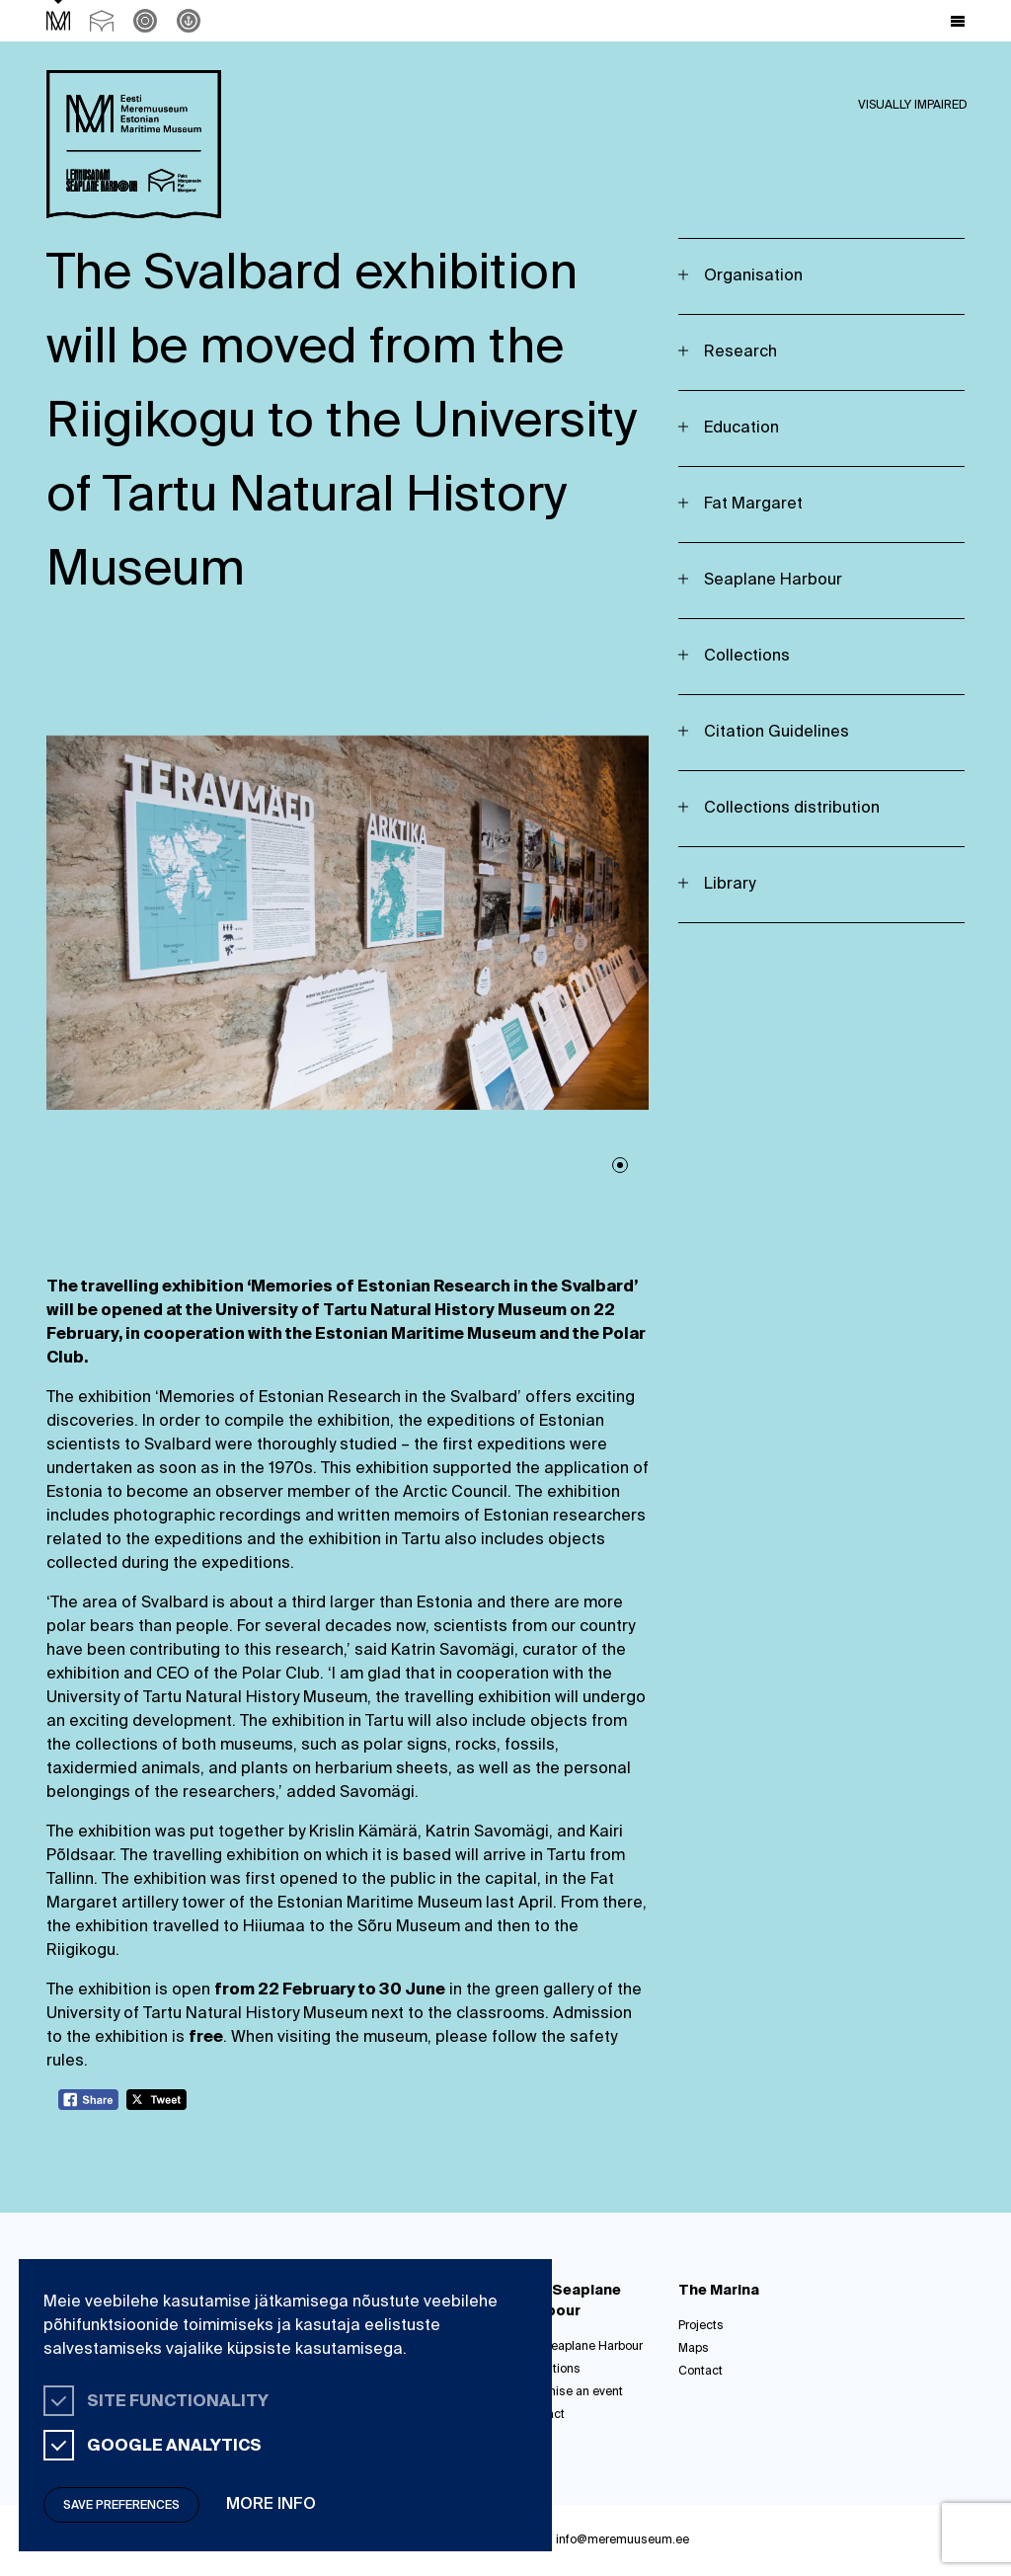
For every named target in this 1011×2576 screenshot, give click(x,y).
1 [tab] (620, 1165)
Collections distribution (792, 809)
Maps (693, 2349)
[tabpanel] (347, 923)
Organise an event (571, 2392)
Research (740, 352)
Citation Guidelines (776, 733)
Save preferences (121, 2506)
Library (729, 885)
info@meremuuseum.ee (622, 2540)
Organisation (753, 276)
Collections (747, 656)
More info (271, 2505)
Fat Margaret (753, 504)
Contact (700, 2372)
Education (741, 428)
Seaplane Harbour (773, 580)
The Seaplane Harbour (581, 2347)
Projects (701, 2326)
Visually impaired (913, 106)
